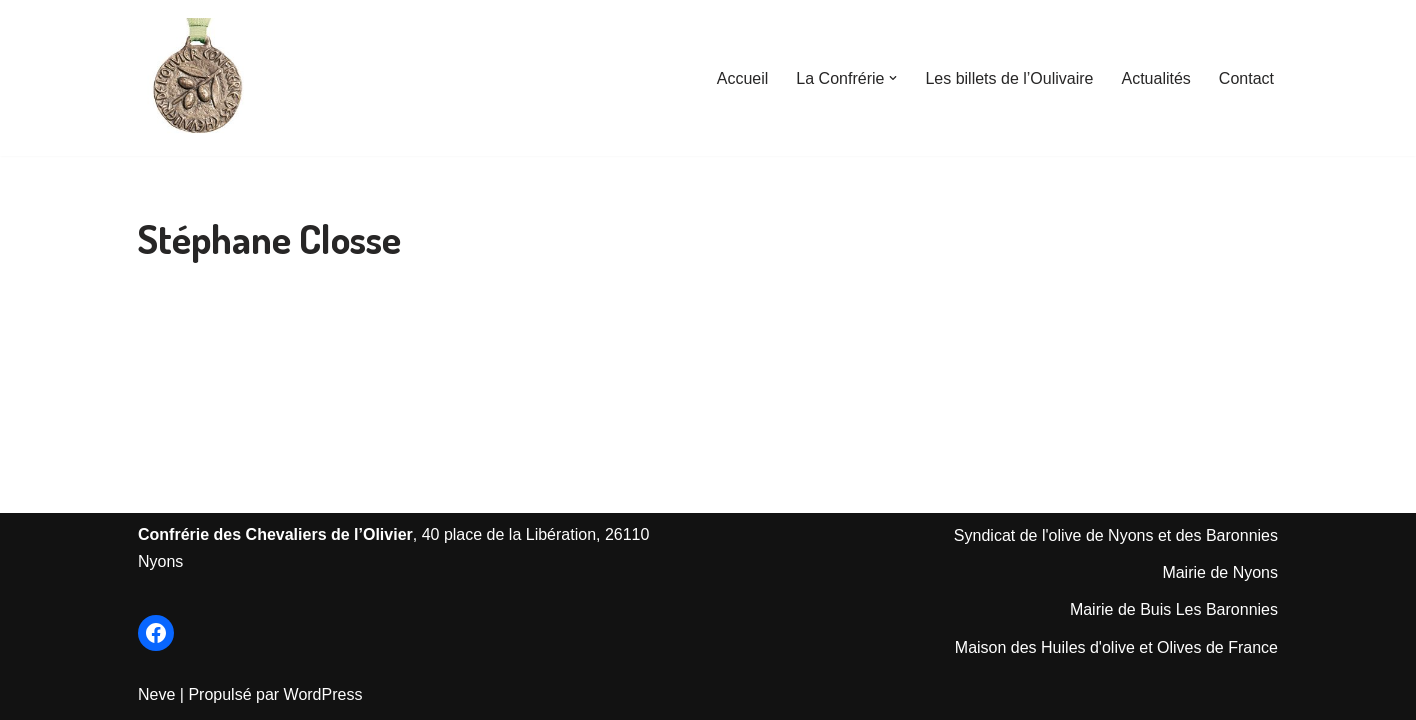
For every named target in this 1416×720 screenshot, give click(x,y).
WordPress (323, 694)
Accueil (743, 78)
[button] (893, 78)
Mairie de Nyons (1220, 572)
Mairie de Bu (1115, 609)
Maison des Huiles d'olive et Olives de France (1116, 647)
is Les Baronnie (1215, 609)
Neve (156, 694)
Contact (1246, 78)
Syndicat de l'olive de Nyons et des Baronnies (1116, 535)
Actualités (1155, 78)
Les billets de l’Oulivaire (1009, 78)
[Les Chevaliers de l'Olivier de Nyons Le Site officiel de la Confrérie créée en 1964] (198, 78)
